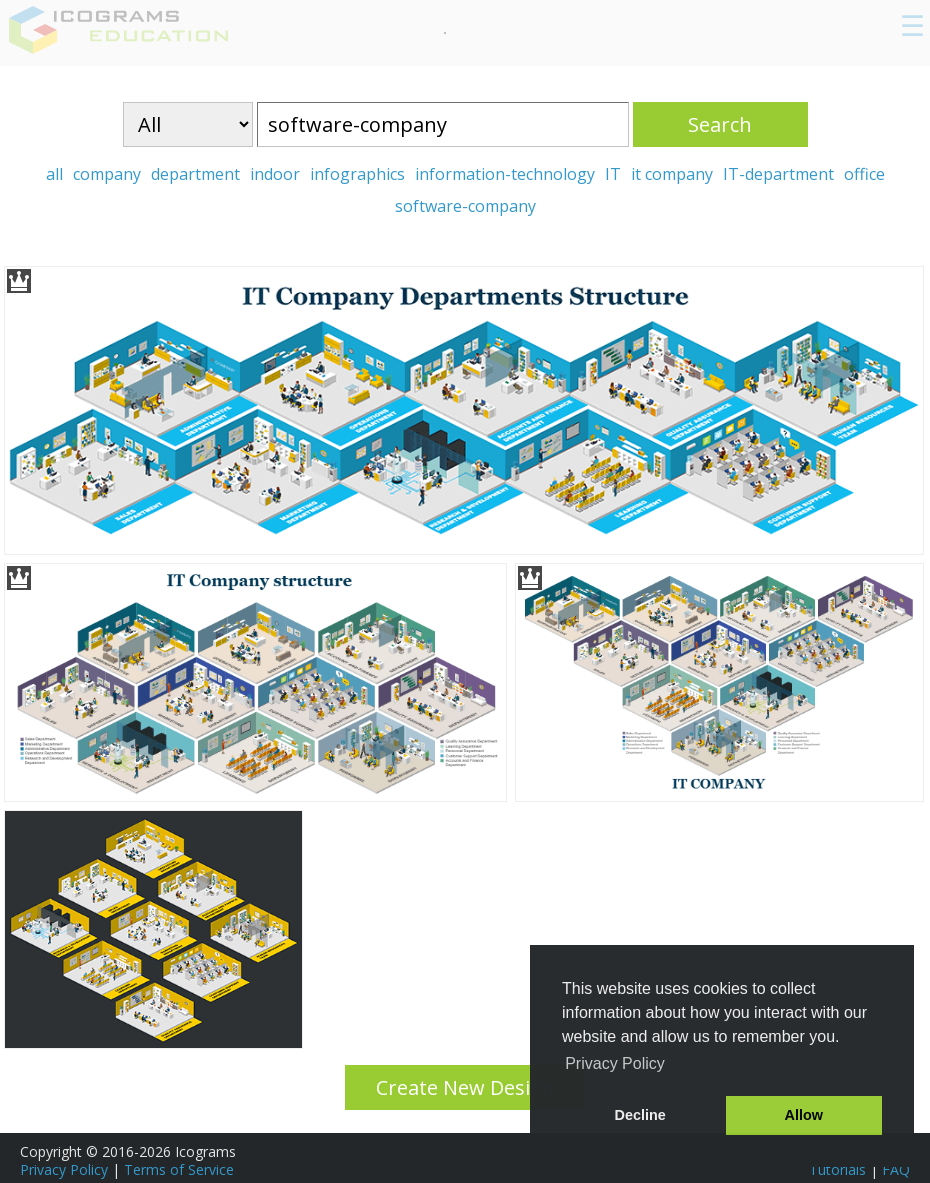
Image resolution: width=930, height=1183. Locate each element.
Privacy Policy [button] (615, 1063)
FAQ (896, 1169)
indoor (275, 174)
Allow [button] (804, 1115)
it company (672, 174)
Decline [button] (640, 1115)
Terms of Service (179, 1169)
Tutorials (837, 1169)
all (54, 174)
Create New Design (465, 1087)
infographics (357, 174)
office (864, 174)
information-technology (505, 174)
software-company (465, 206)
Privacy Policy (64, 1169)
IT (613, 174)
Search (720, 124)
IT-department (778, 174)
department (195, 174)
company (107, 174)
